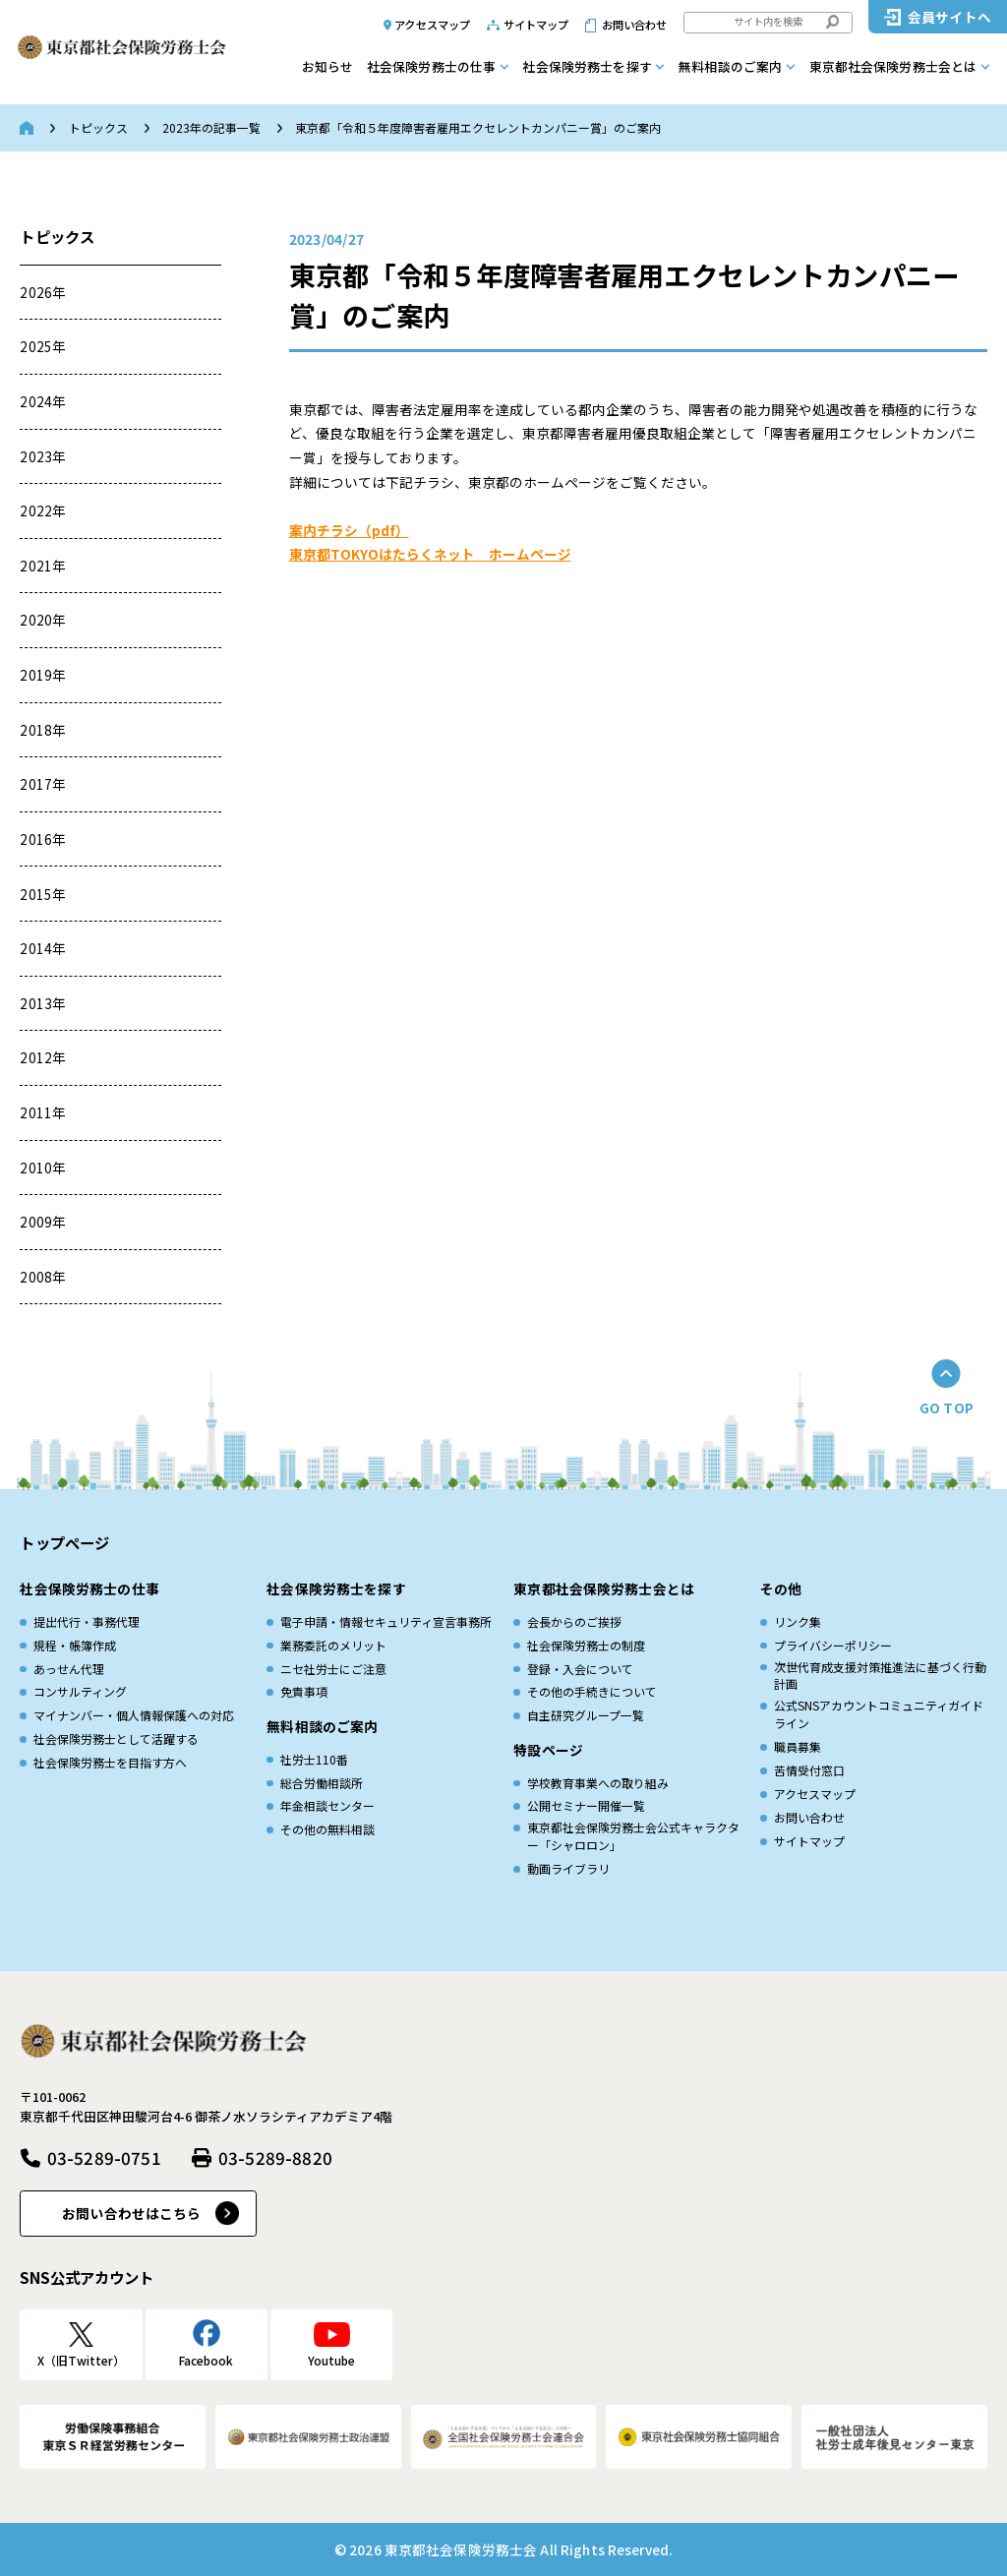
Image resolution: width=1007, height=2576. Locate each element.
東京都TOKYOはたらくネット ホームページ (430, 554)
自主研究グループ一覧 (585, 1715)
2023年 (43, 456)
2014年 (43, 948)
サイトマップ (536, 24)
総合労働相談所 (321, 1782)
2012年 (43, 1057)
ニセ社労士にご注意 (333, 1668)
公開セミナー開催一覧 (586, 1805)
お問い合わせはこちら (131, 2213)
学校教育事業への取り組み (598, 1782)
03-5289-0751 (104, 2157)
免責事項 (303, 1691)
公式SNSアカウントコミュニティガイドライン (878, 1714)
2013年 (43, 1003)
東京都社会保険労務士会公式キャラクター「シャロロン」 (633, 1836)
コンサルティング (80, 1691)
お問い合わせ (635, 24)
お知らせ (327, 66)
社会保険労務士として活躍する (116, 1738)
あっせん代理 (68, 1668)
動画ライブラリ (568, 1868)
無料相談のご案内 (730, 66)
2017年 (43, 784)
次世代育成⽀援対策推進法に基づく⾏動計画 (880, 1675)
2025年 (43, 346)
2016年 (43, 839)
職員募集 (797, 1746)
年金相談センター (327, 1805)
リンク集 (797, 1621)
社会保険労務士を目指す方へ (110, 1762)
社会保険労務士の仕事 (431, 66)
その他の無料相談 (327, 1829)
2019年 (43, 675)
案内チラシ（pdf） (349, 530)
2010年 (43, 1167)
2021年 (43, 565)
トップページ (64, 1542)
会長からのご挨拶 (574, 1621)
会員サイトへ (949, 17)
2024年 (43, 401)
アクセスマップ (432, 24)
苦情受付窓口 (809, 1770)
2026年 (43, 292)
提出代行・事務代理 (86, 1621)
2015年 (43, 894)
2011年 (43, 1112)
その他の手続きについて (592, 1691)
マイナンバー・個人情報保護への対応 (133, 1715)
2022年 (43, 510)
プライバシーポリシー (833, 1645)
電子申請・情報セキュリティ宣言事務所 (386, 1621)
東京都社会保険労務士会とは (893, 66)
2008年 (43, 1277)
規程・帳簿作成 (74, 1645)
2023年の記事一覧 (211, 127)
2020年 (43, 619)
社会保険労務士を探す (586, 66)
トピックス (98, 127)
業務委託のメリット (333, 1645)
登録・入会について (580, 1668)
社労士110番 (314, 1759)
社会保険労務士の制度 (586, 1645)
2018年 (43, 730)
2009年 (43, 1221)
